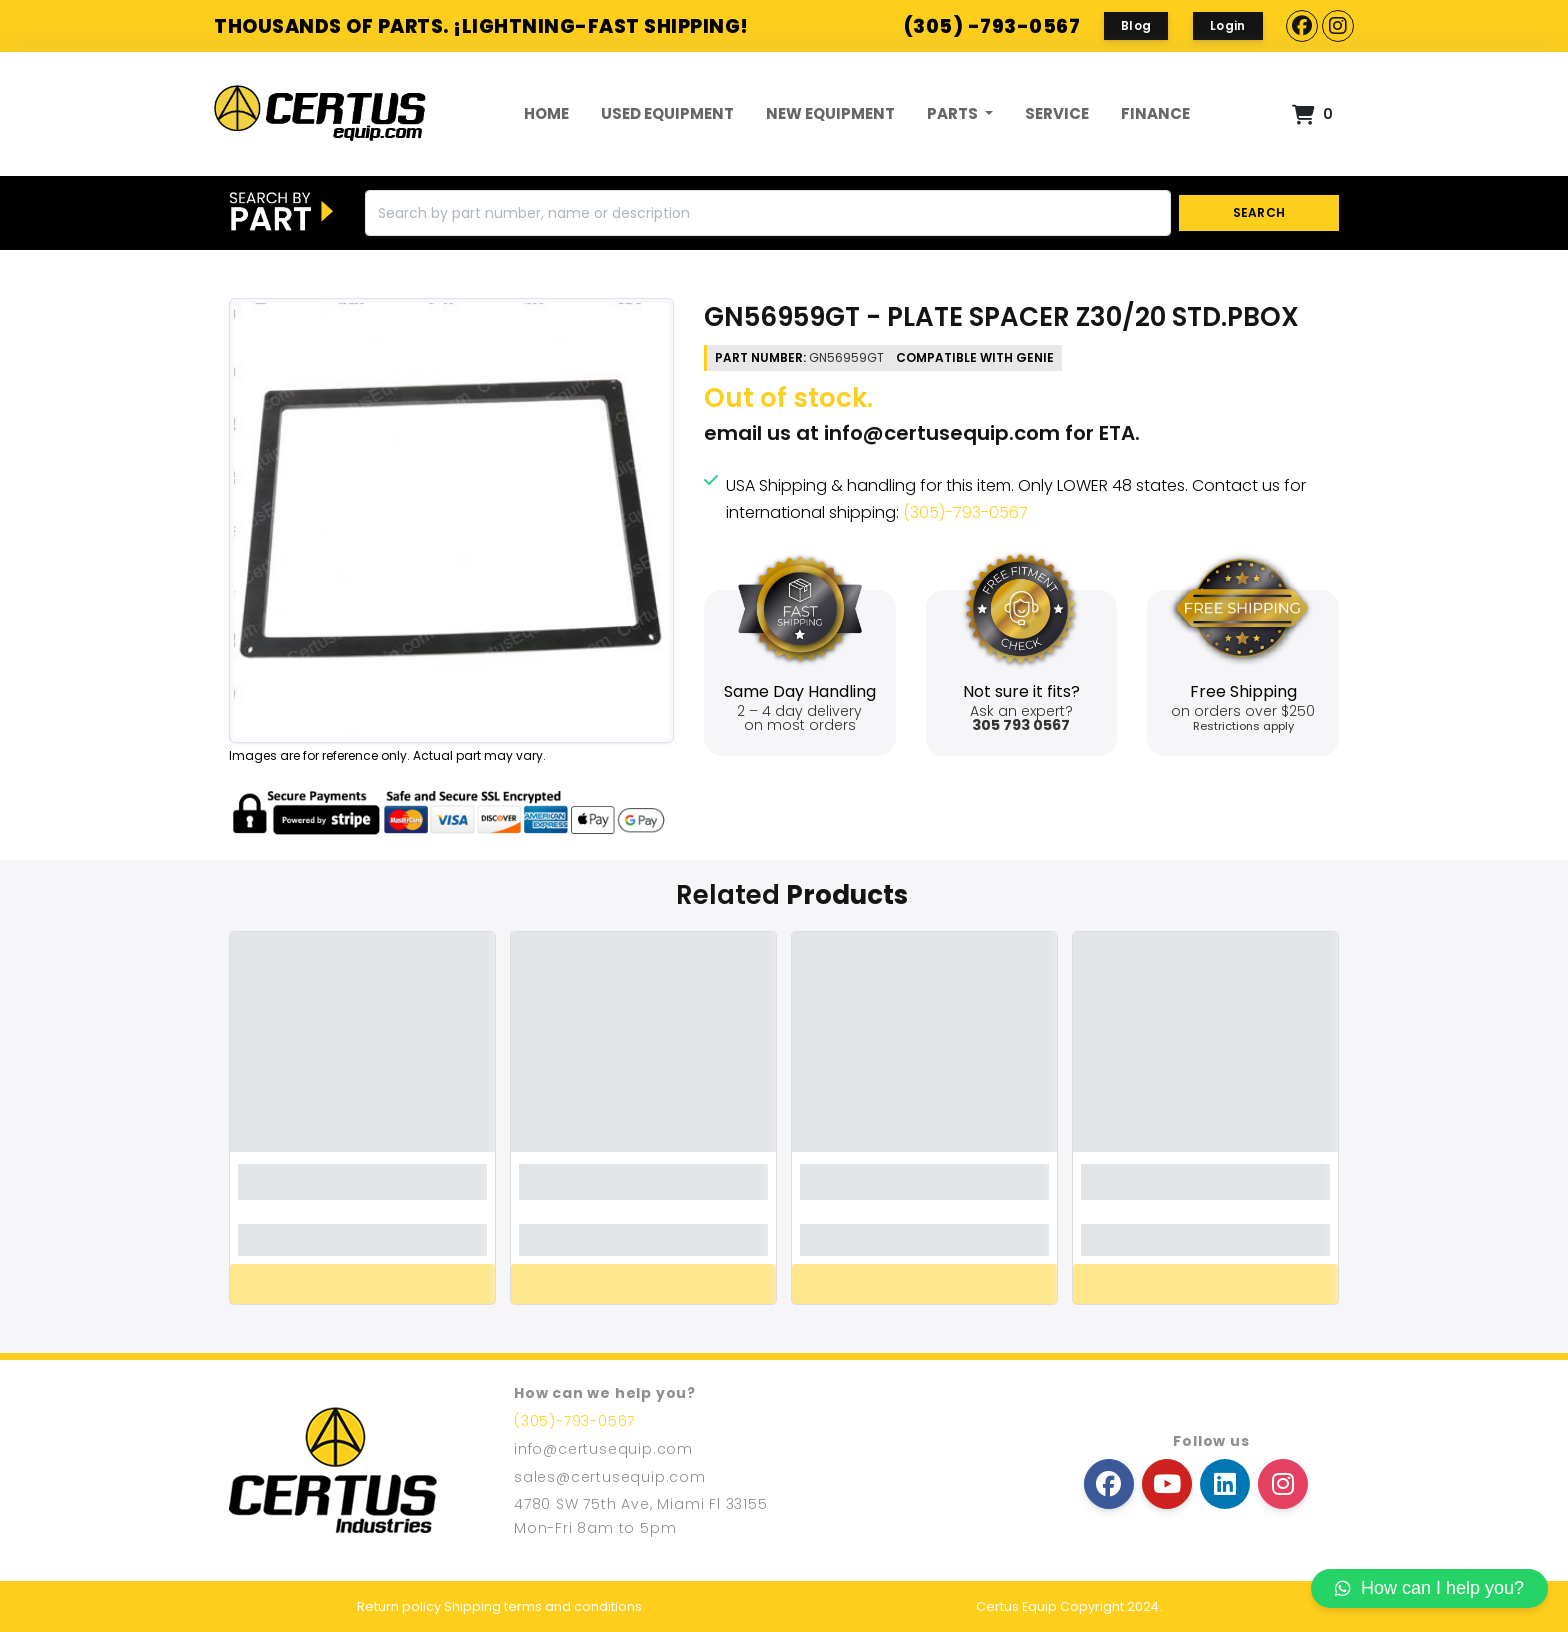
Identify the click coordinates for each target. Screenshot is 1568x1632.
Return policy (399, 1606)
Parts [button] (954, 113)
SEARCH (1259, 212)
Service (1057, 113)
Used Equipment (667, 113)
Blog (1136, 25)
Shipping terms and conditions (543, 1606)
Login (1228, 25)
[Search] (768, 213)
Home (546, 113)
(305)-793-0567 (965, 512)
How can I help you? (1429, 1588)
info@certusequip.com (942, 433)
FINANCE (1155, 113)
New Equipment (830, 113)
